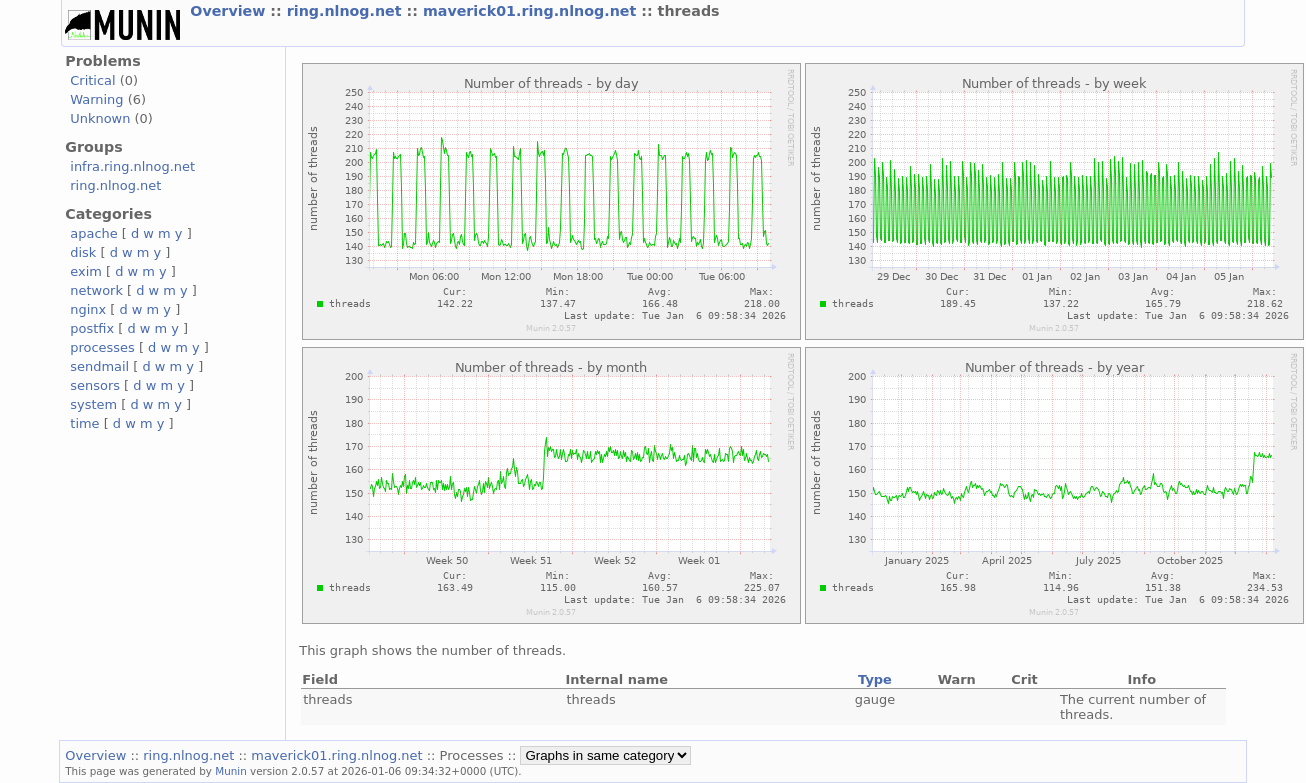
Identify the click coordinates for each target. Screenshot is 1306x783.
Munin (231, 771)
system (93, 404)
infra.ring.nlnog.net (132, 166)
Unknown (100, 118)
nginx (88, 309)
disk (83, 252)
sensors (95, 385)
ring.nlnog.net (347, 11)
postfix (92, 328)
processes (102, 347)
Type (875, 679)
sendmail (99, 366)
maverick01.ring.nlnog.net (532, 11)
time (84, 423)
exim (86, 271)
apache (93, 233)
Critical (92, 80)
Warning (96, 99)
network (96, 290)
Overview (230, 11)
